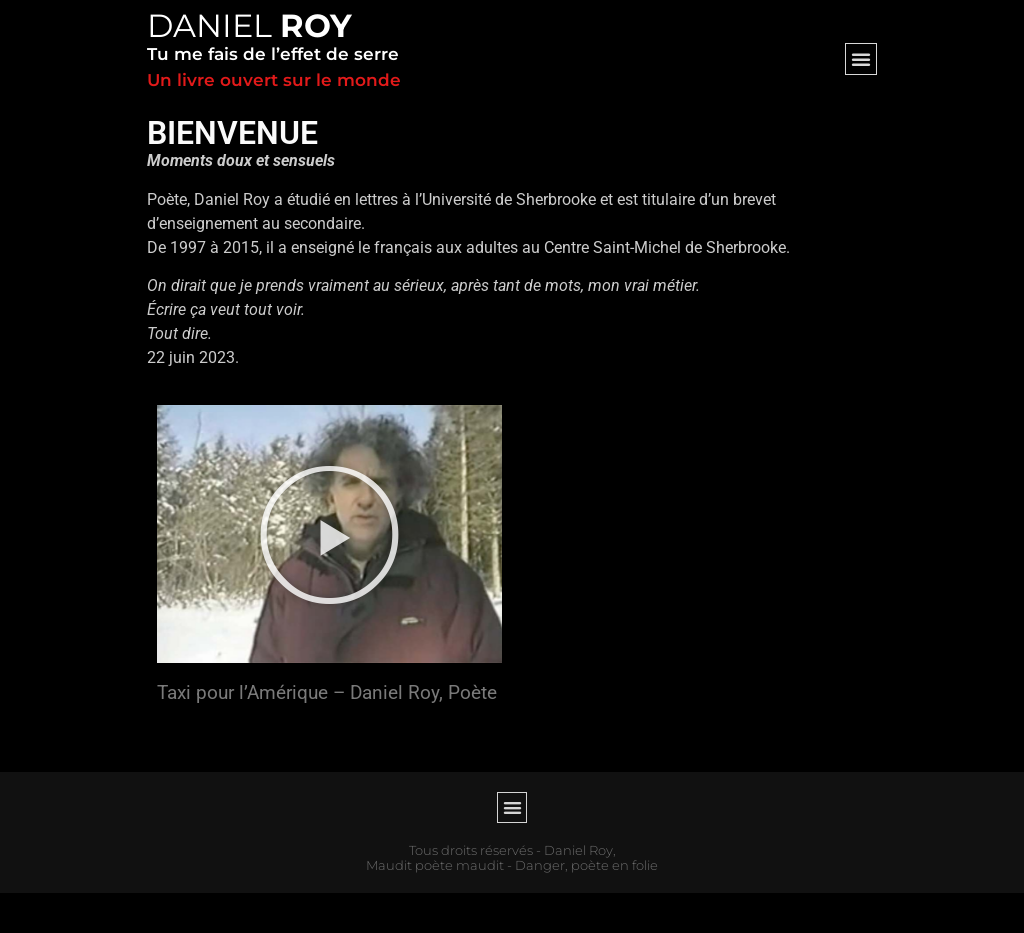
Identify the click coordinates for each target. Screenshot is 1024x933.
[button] (861, 59)
